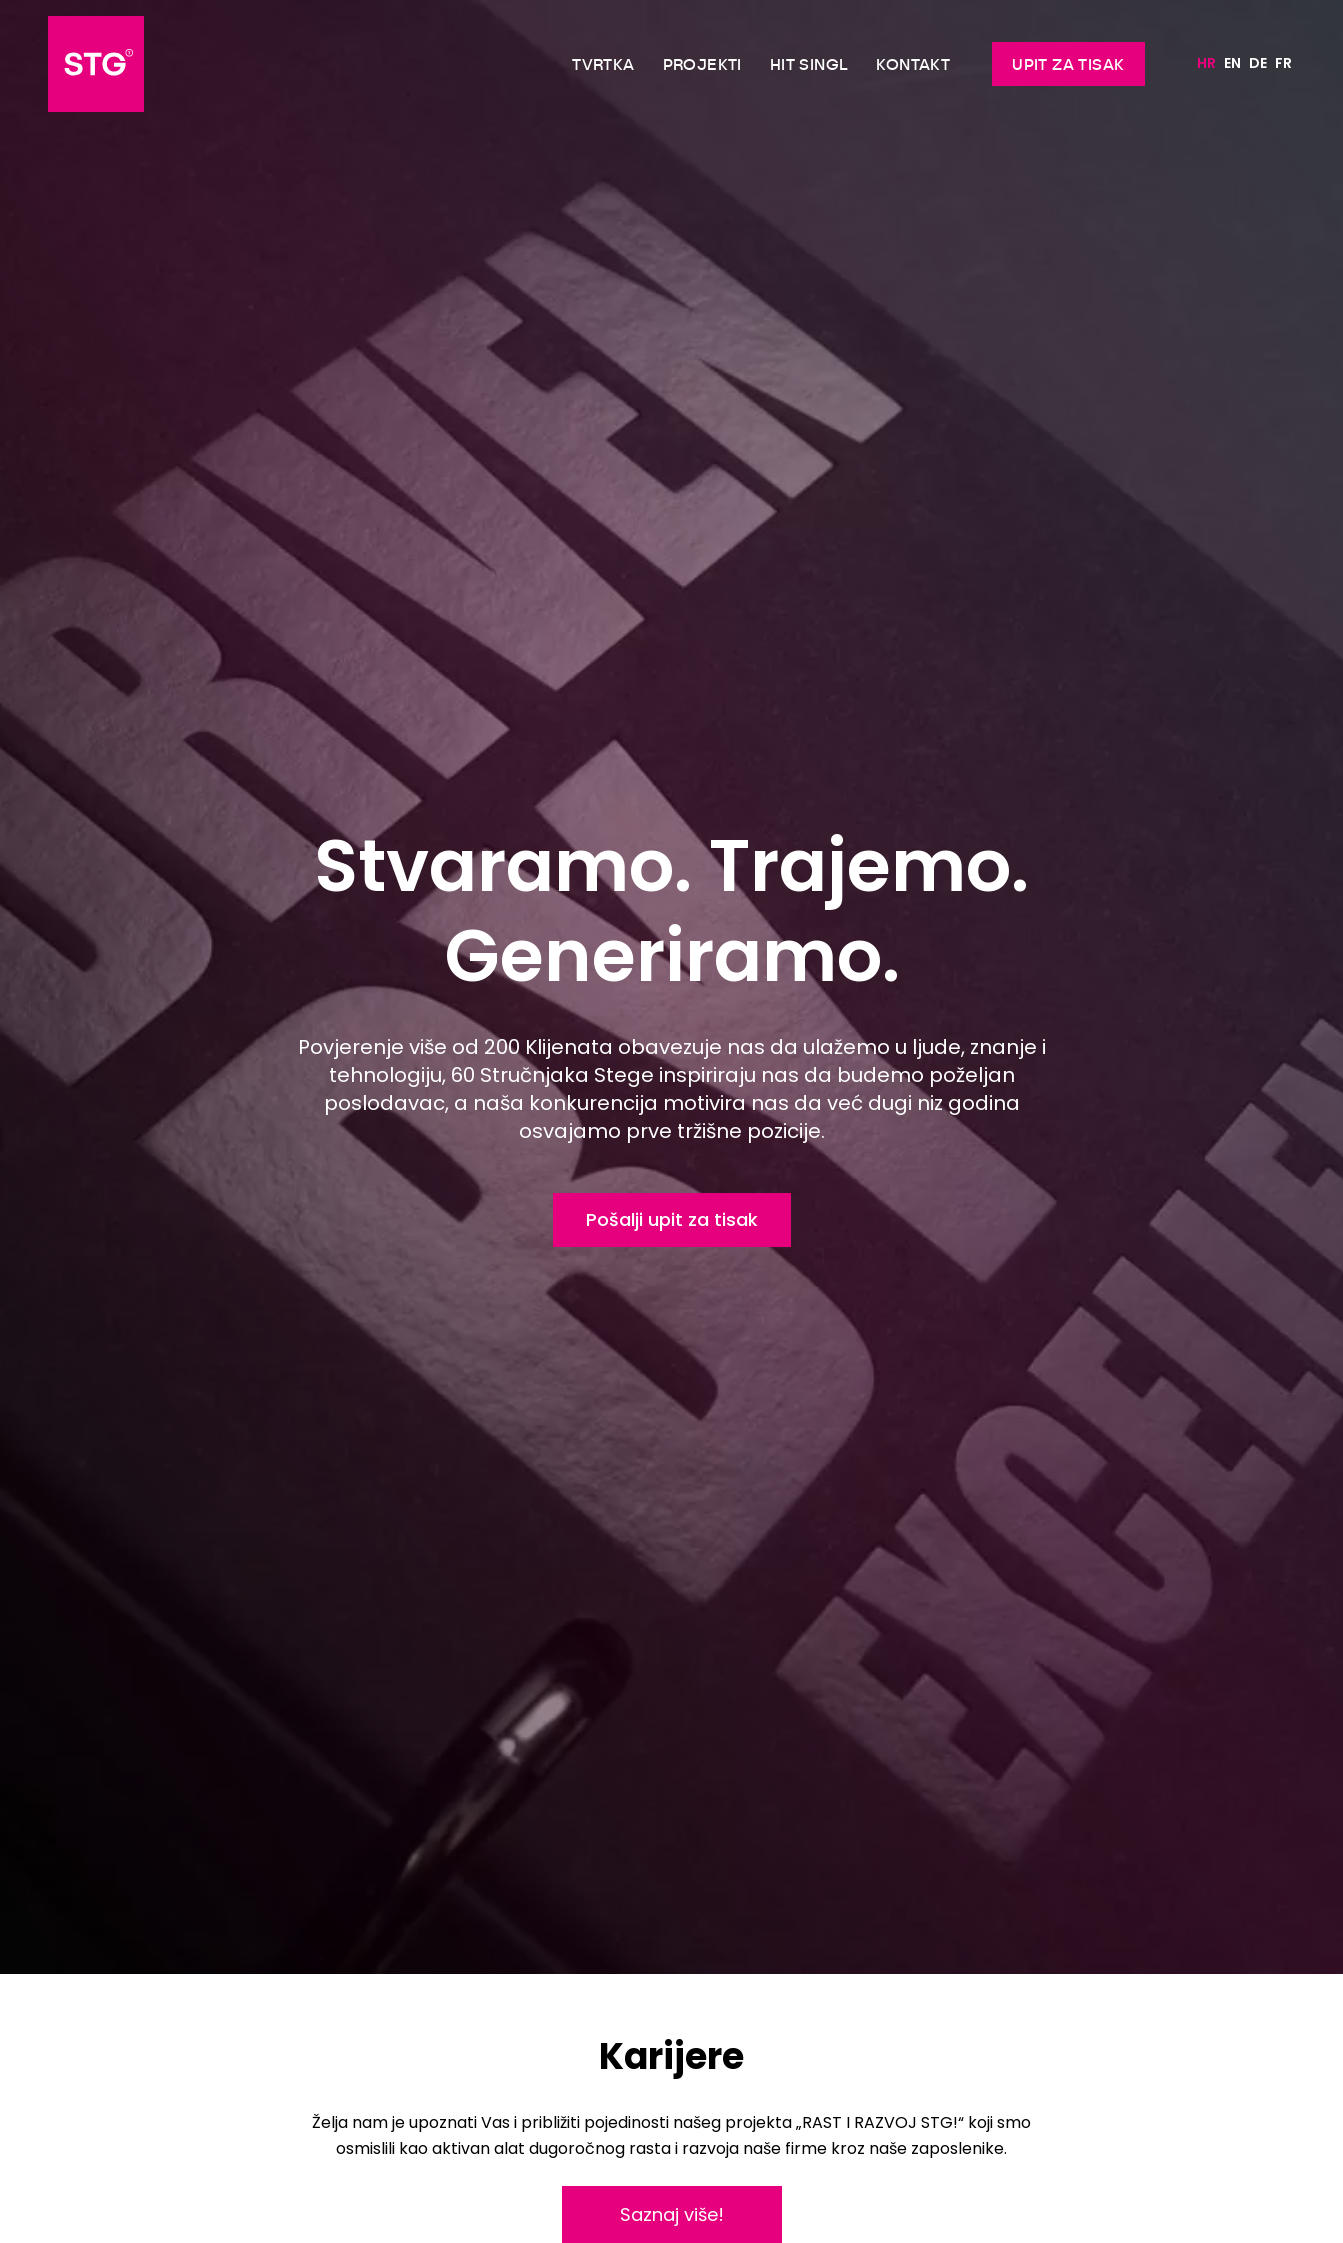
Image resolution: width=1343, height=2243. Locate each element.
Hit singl (809, 64)
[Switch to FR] (1283, 64)
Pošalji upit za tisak (672, 1219)
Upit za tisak (1068, 64)
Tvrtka (603, 64)
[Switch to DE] (1258, 64)
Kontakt (913, 64)
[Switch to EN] (1232, 64)
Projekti (702, 64)
